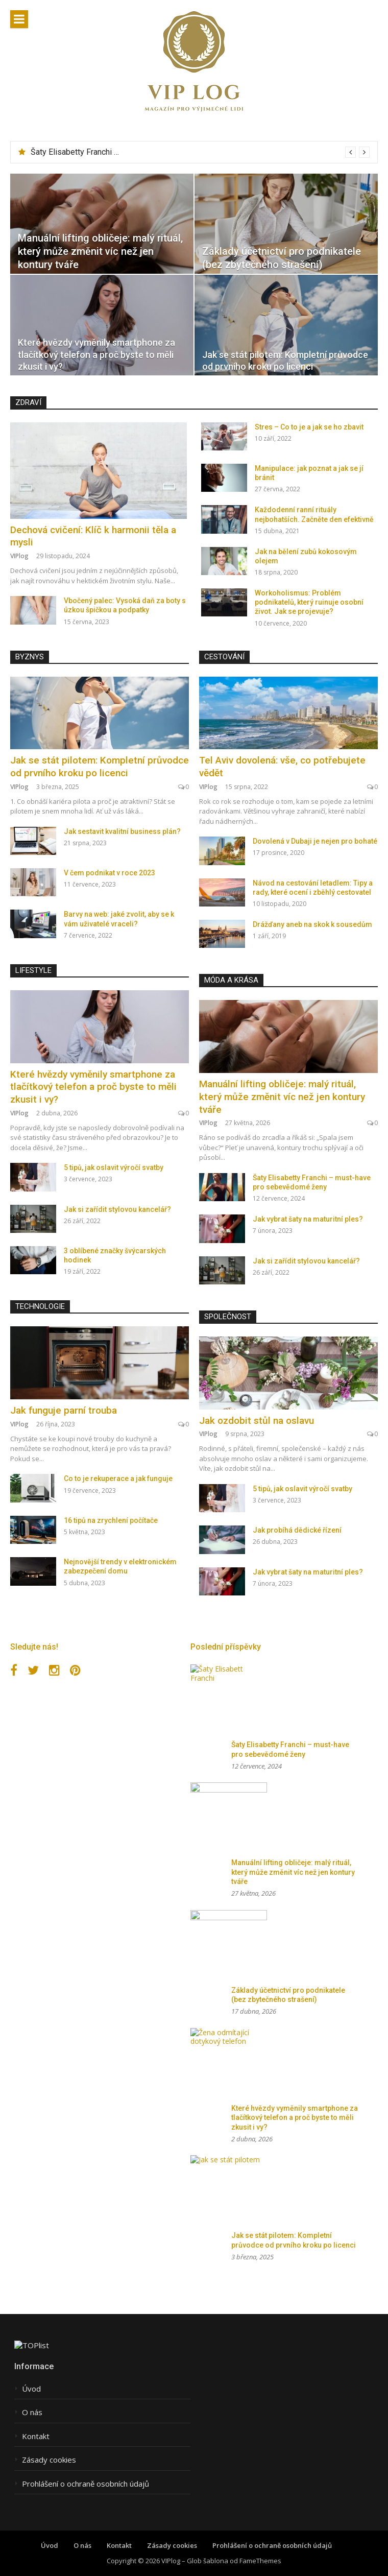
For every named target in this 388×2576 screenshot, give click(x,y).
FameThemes (260, 2560)
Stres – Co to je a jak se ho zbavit (309, 427)
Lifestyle (33, 970)
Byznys (29, 656)
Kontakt (36, 2436)
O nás (32, 2412)
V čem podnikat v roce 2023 (109, 873)
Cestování (224, 656)
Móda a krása (231, 980)
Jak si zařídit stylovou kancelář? (117, 1209)
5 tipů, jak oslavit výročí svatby (113, 1167)
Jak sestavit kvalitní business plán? (122, 831)
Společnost (227, 1316)
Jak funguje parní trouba (63, 1410)
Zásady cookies (49, 2460)
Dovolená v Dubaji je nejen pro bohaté (315, 841)
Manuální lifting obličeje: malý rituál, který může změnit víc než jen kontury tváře (282, 1096)
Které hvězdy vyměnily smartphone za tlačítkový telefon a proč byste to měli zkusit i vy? (93, 1086)
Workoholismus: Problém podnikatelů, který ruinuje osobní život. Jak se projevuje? (309, 602)
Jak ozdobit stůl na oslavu (256, 1420)
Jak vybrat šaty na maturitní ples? (308, 1219)
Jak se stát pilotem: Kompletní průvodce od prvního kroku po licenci (99, 766)
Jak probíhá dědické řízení (297, 1530)
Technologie (40, 1306)
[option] (200, 152)
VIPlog (19, 556)
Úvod (31, 2389)
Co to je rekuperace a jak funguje (118, 1478)
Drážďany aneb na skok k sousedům (312, 924)
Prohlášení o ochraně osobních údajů (85, 2484)
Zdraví (28, 402)
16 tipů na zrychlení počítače (111, 1520)
